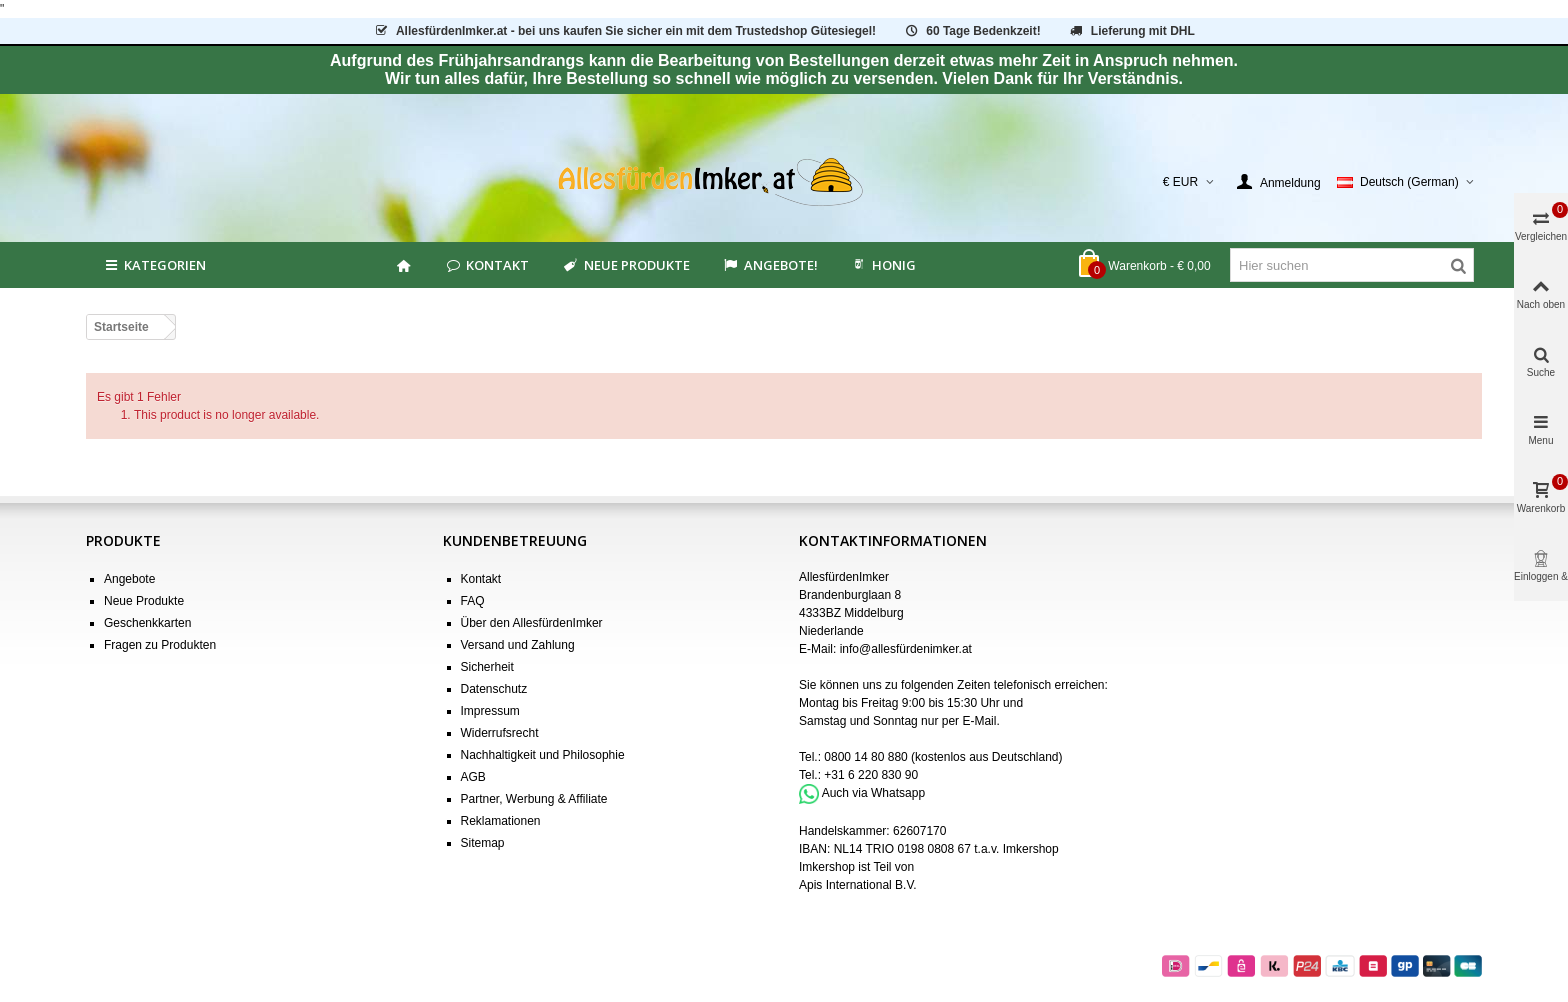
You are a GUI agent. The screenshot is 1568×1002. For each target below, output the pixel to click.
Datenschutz (494, 689)
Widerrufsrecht (500, 733)
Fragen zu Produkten (160, 645)
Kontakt (486, 265)
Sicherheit (487, 667)
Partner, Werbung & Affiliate (534, 799)
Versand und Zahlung (518, 645)
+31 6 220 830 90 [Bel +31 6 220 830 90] (871, 775)
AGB (473, 777)
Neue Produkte (625, 265)
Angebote (129, 579)
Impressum (490, 711)
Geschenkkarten (147, 623)
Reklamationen (501, 821)
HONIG (883, 265)
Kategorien (154, 265)
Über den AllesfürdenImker (532, 623)
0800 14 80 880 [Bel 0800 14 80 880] (865, 757)
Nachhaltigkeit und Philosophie (543, 755)
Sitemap (483, 843)
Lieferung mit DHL (1131, 31)
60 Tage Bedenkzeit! (971, 31)
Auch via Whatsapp (873, 793)
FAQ (473, 601)
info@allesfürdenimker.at (906, 649)
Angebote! (770, 265)
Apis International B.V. (858, 885)
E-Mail (979, 721)
